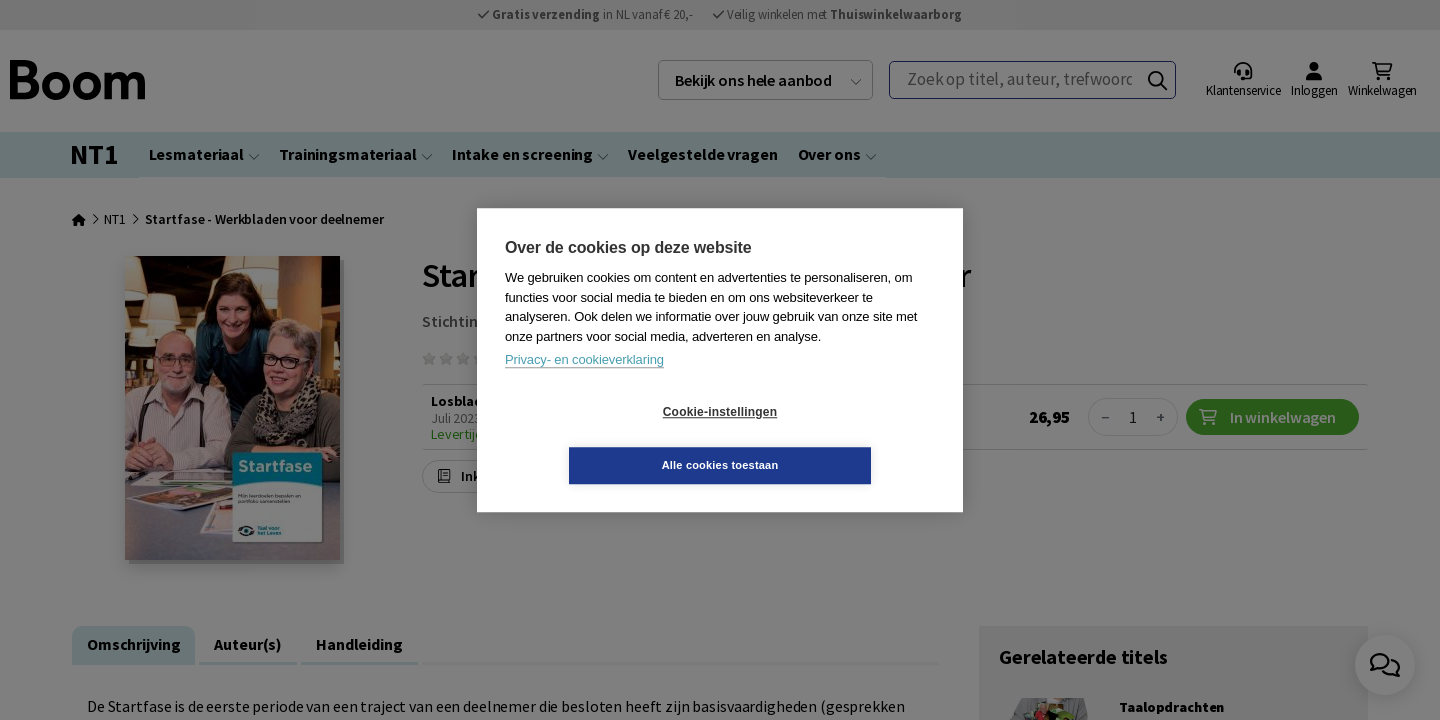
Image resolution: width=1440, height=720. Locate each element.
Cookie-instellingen (601, 439)
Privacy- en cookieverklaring (584, 386)
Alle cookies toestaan (839, 438)
